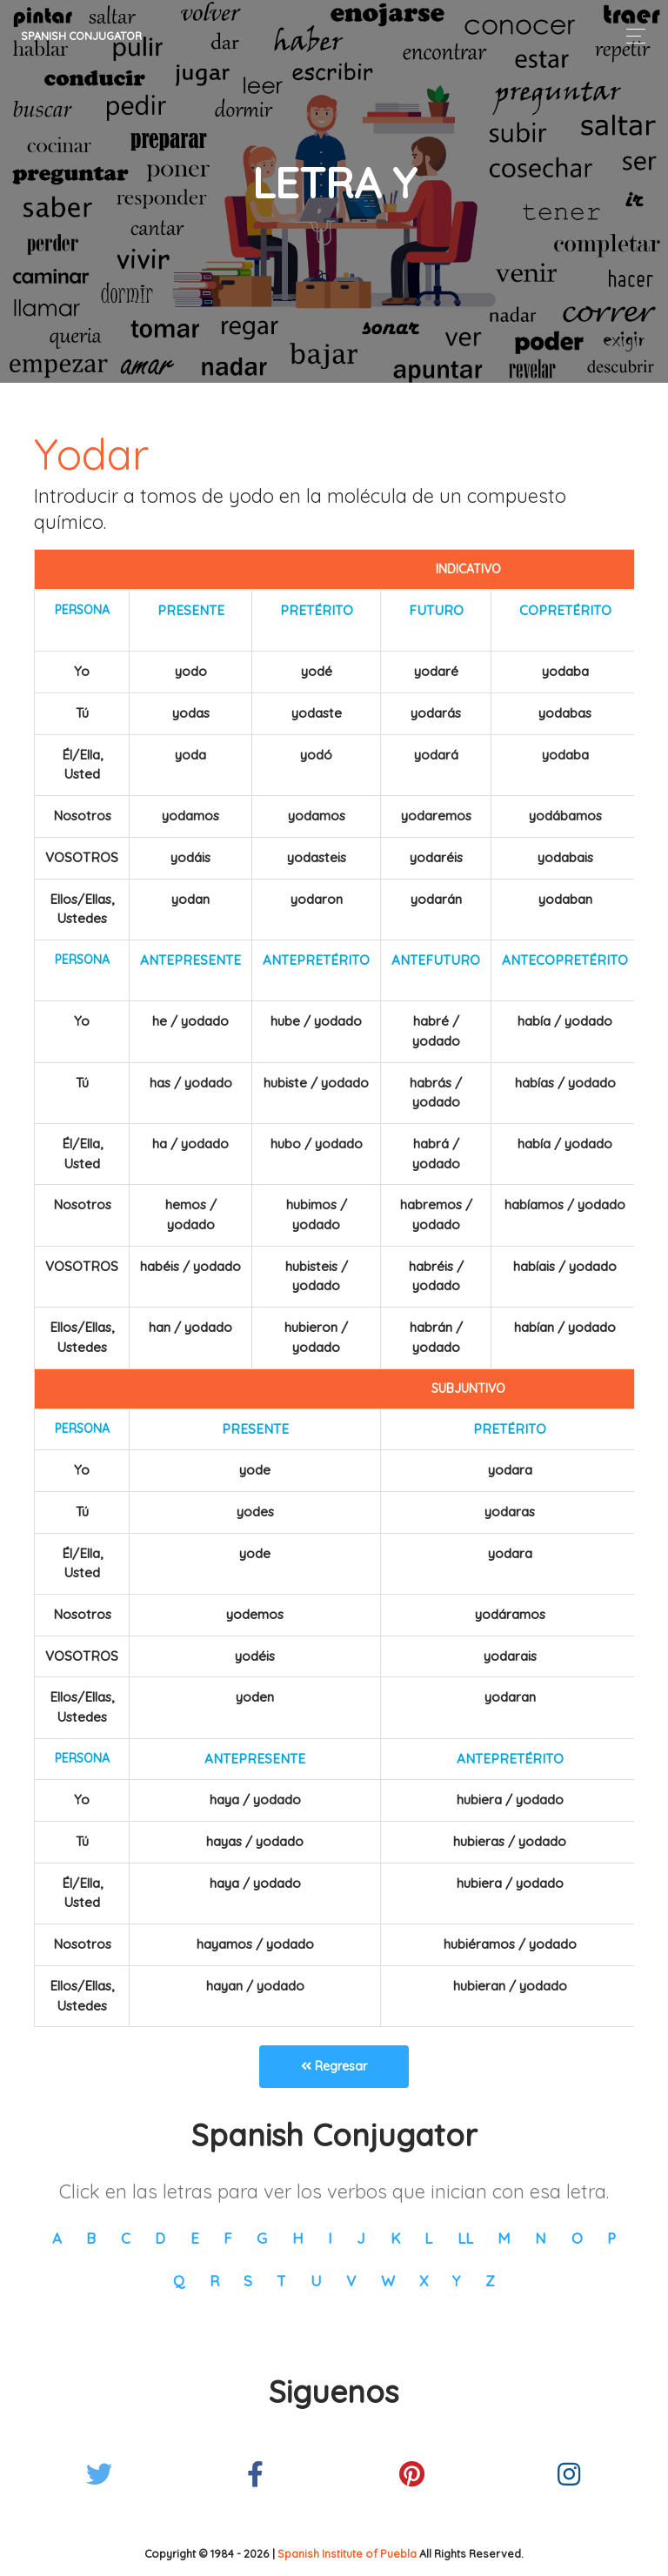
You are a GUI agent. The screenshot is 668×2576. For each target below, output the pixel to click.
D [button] (160, 2238)
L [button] (428, 2238)
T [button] (281, 2281)
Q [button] (178, 2281)
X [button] (423, 2281)
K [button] (395, 2238)
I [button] (330, 2238)
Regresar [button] (334, 2066)
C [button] (125, 2238)
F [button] (228, 2238)
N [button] (540, 2238)
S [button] (248, 2281)
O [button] (577, 2238)
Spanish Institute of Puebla (347, 2553)
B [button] (91, 2238)
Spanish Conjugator (81, 36)
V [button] (351, 2281)
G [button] (262, 2238)
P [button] (611, 2238)
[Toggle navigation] (631, 36)
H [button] (298, 2238)
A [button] (57, 2238)
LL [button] (465, 2238)
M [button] (504, 2238)
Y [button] (456, 2281)
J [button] (361, 2238)
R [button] (214, 2281)
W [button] (388, 2281)
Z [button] (490, 2281)
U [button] (316, 2281)
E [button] (194, 2238)
